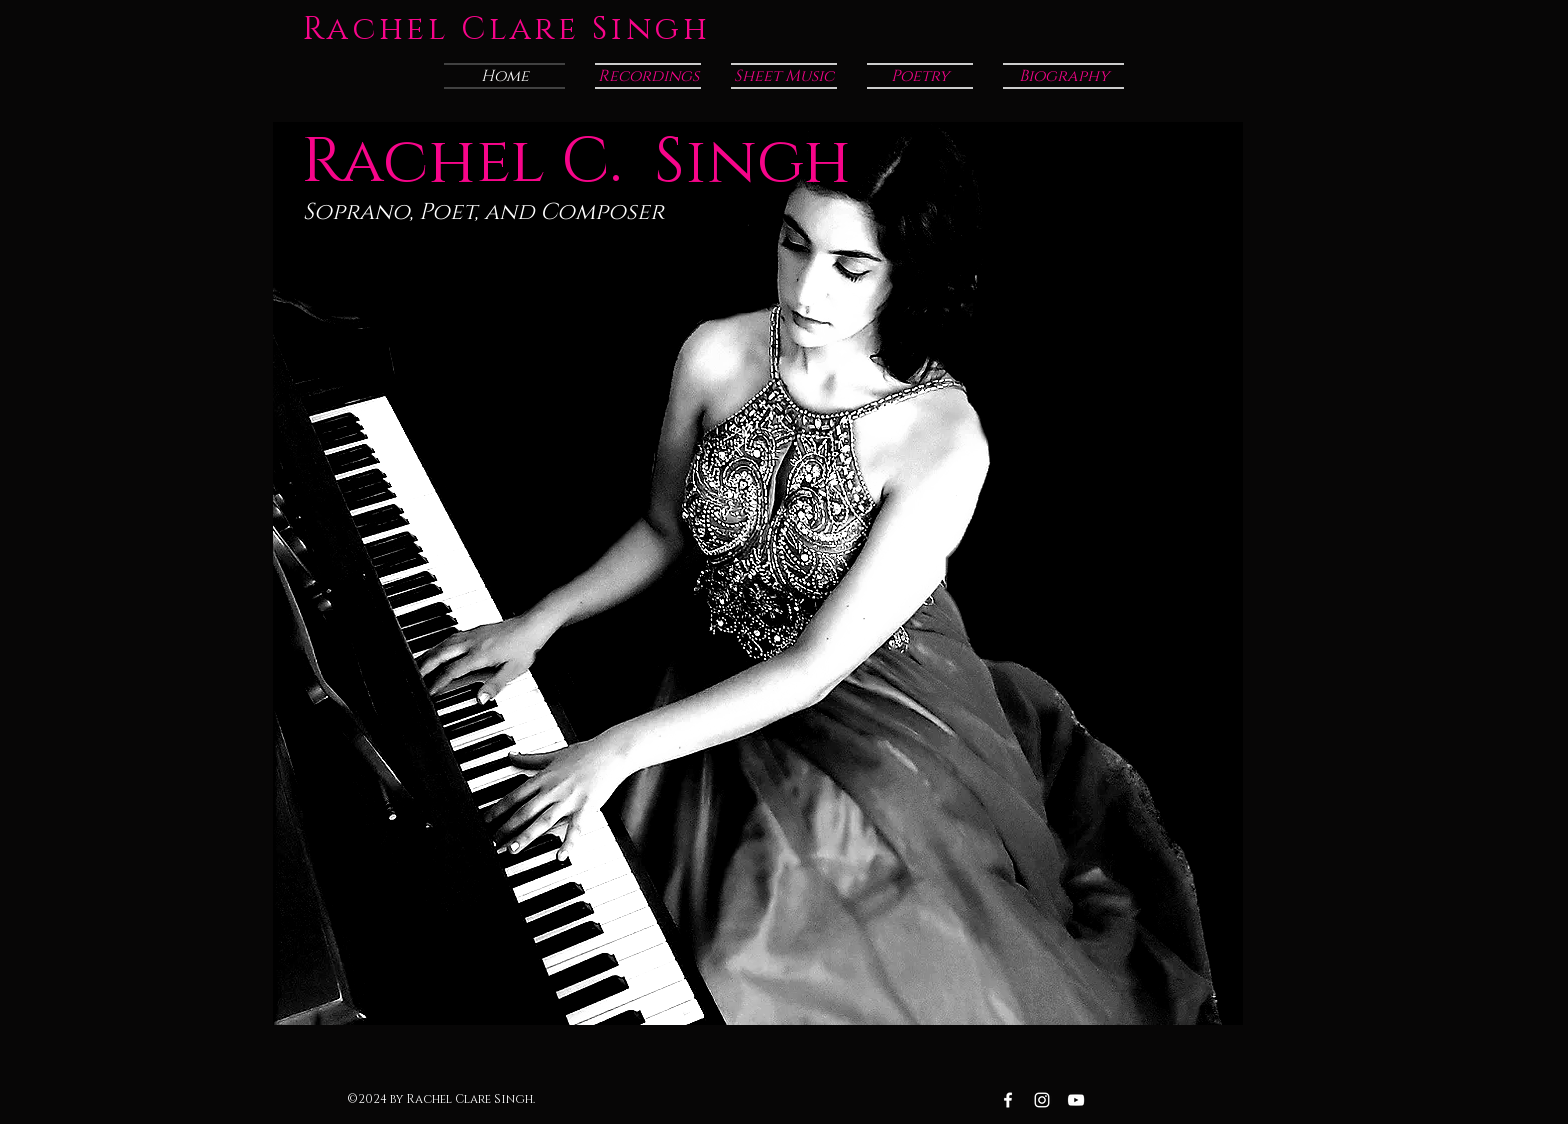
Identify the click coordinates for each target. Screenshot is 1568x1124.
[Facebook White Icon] (1008, 1100)
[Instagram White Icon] (1042, 1100)
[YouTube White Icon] (1076, 1100)
